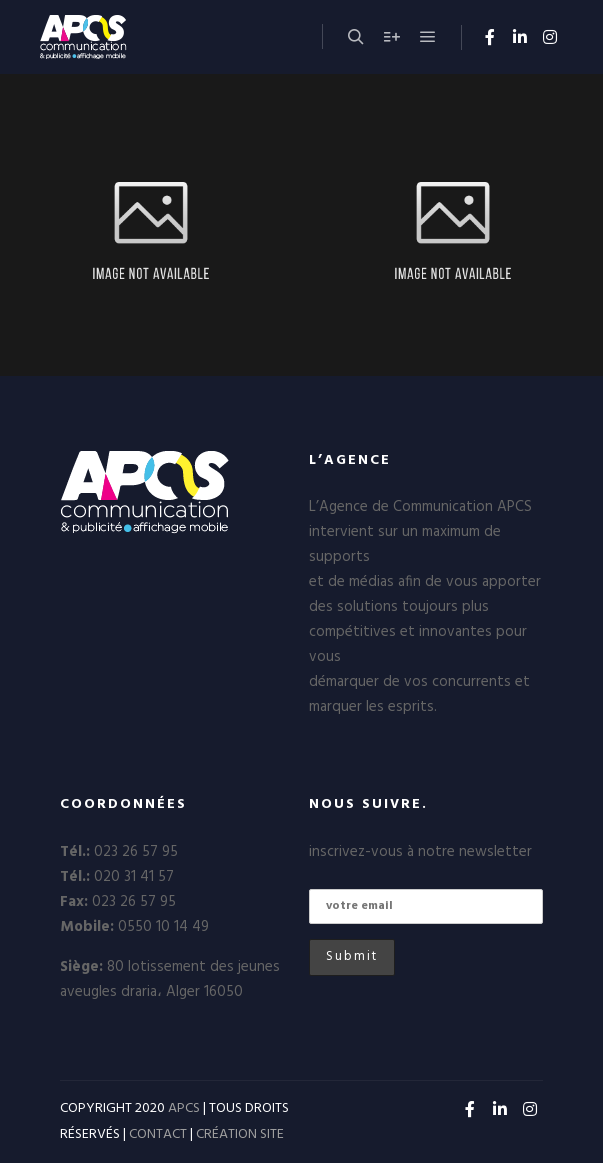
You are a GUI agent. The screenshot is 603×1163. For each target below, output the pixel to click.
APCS (184, 1108)
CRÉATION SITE (240, 1134)
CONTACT (158, 1134)
